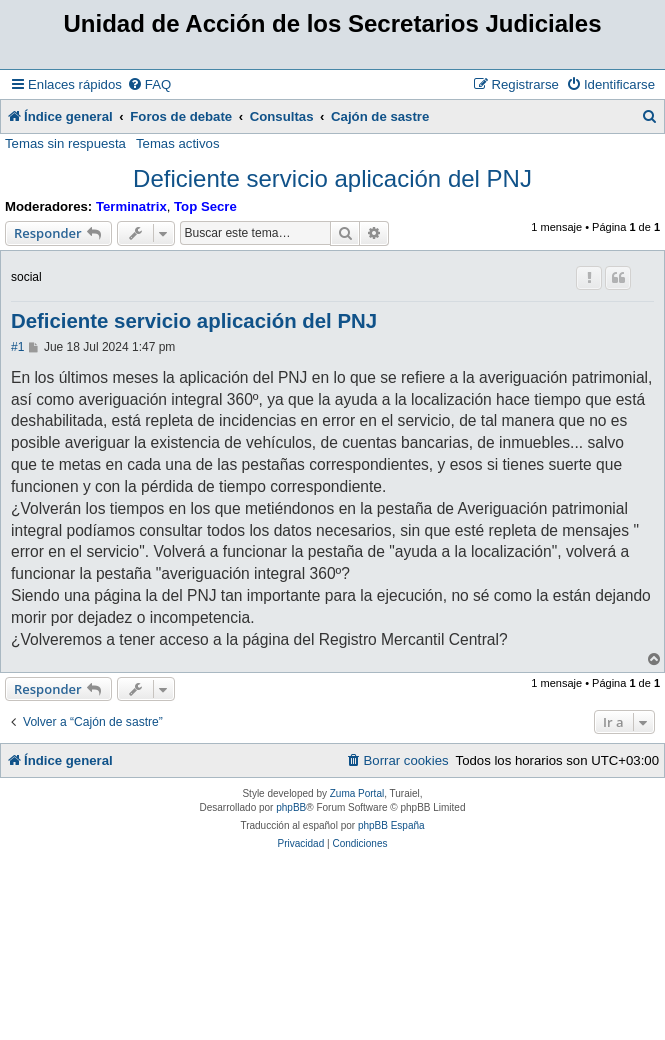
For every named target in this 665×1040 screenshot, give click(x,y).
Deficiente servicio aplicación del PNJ (332, 178)
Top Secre (205, 206)
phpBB (291, 807)
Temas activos (178, 143)
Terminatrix (131, 206)
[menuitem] (149, 84)
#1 (17, 347)
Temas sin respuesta (65, 143)
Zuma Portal (357, 793)
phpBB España (391, 825)
